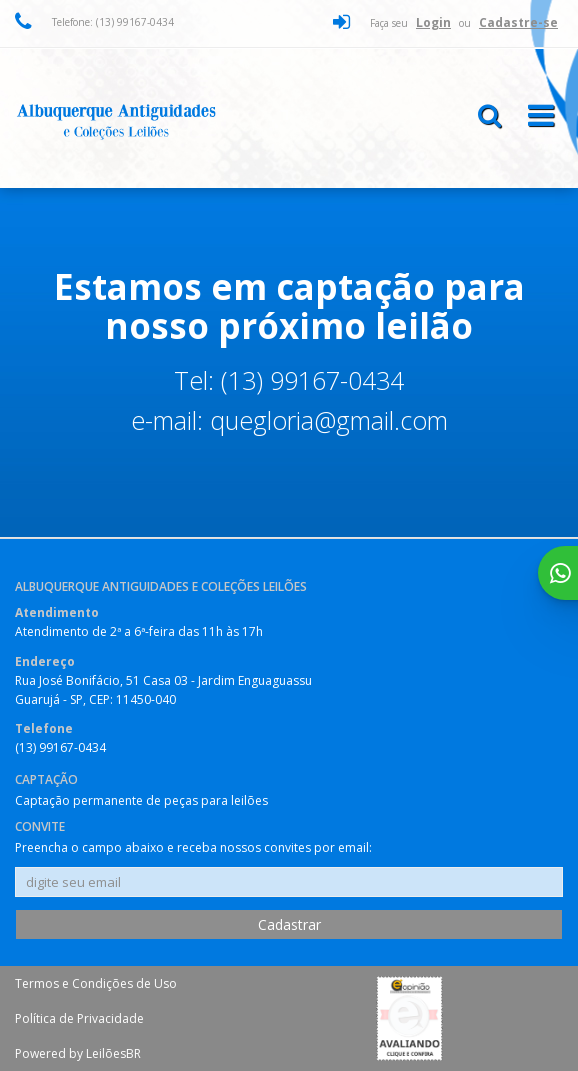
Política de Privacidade (79, 1018)
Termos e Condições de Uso (96, 983)
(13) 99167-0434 (60, 747)
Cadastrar (289, 924)
